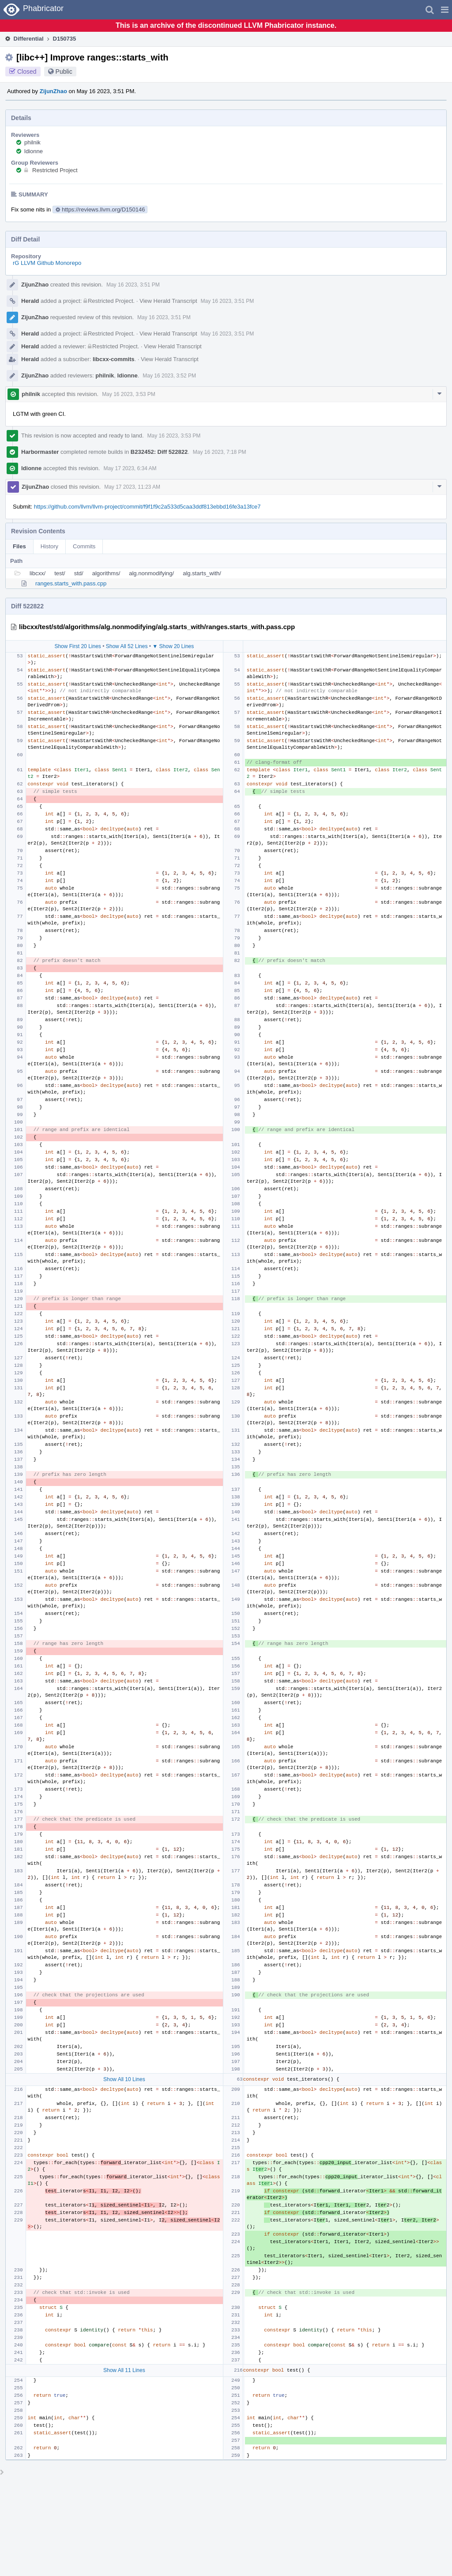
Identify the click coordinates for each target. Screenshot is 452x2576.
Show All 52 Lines (127, 646)
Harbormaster (40, 452)
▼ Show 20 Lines (173, 646)
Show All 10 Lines (124, 2079)
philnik (32, 142)
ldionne (33, 151)
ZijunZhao (53, 91)
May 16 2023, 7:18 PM (219, 452)
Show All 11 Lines (124, 2370)
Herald (30, 301)
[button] (444, 9)
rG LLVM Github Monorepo (47, 263)
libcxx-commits (114, 359)
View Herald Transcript (168, 301)
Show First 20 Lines (77, 646)
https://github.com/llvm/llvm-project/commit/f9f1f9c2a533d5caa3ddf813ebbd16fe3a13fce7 (147, 506)
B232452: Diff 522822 (159, 452)
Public (64, 71)
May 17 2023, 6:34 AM (129, 468)
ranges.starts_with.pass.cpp (70, 583)
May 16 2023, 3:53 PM (128, 394)
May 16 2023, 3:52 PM (169, 376)
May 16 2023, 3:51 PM (133, 285)
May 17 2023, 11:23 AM (132, 487)
